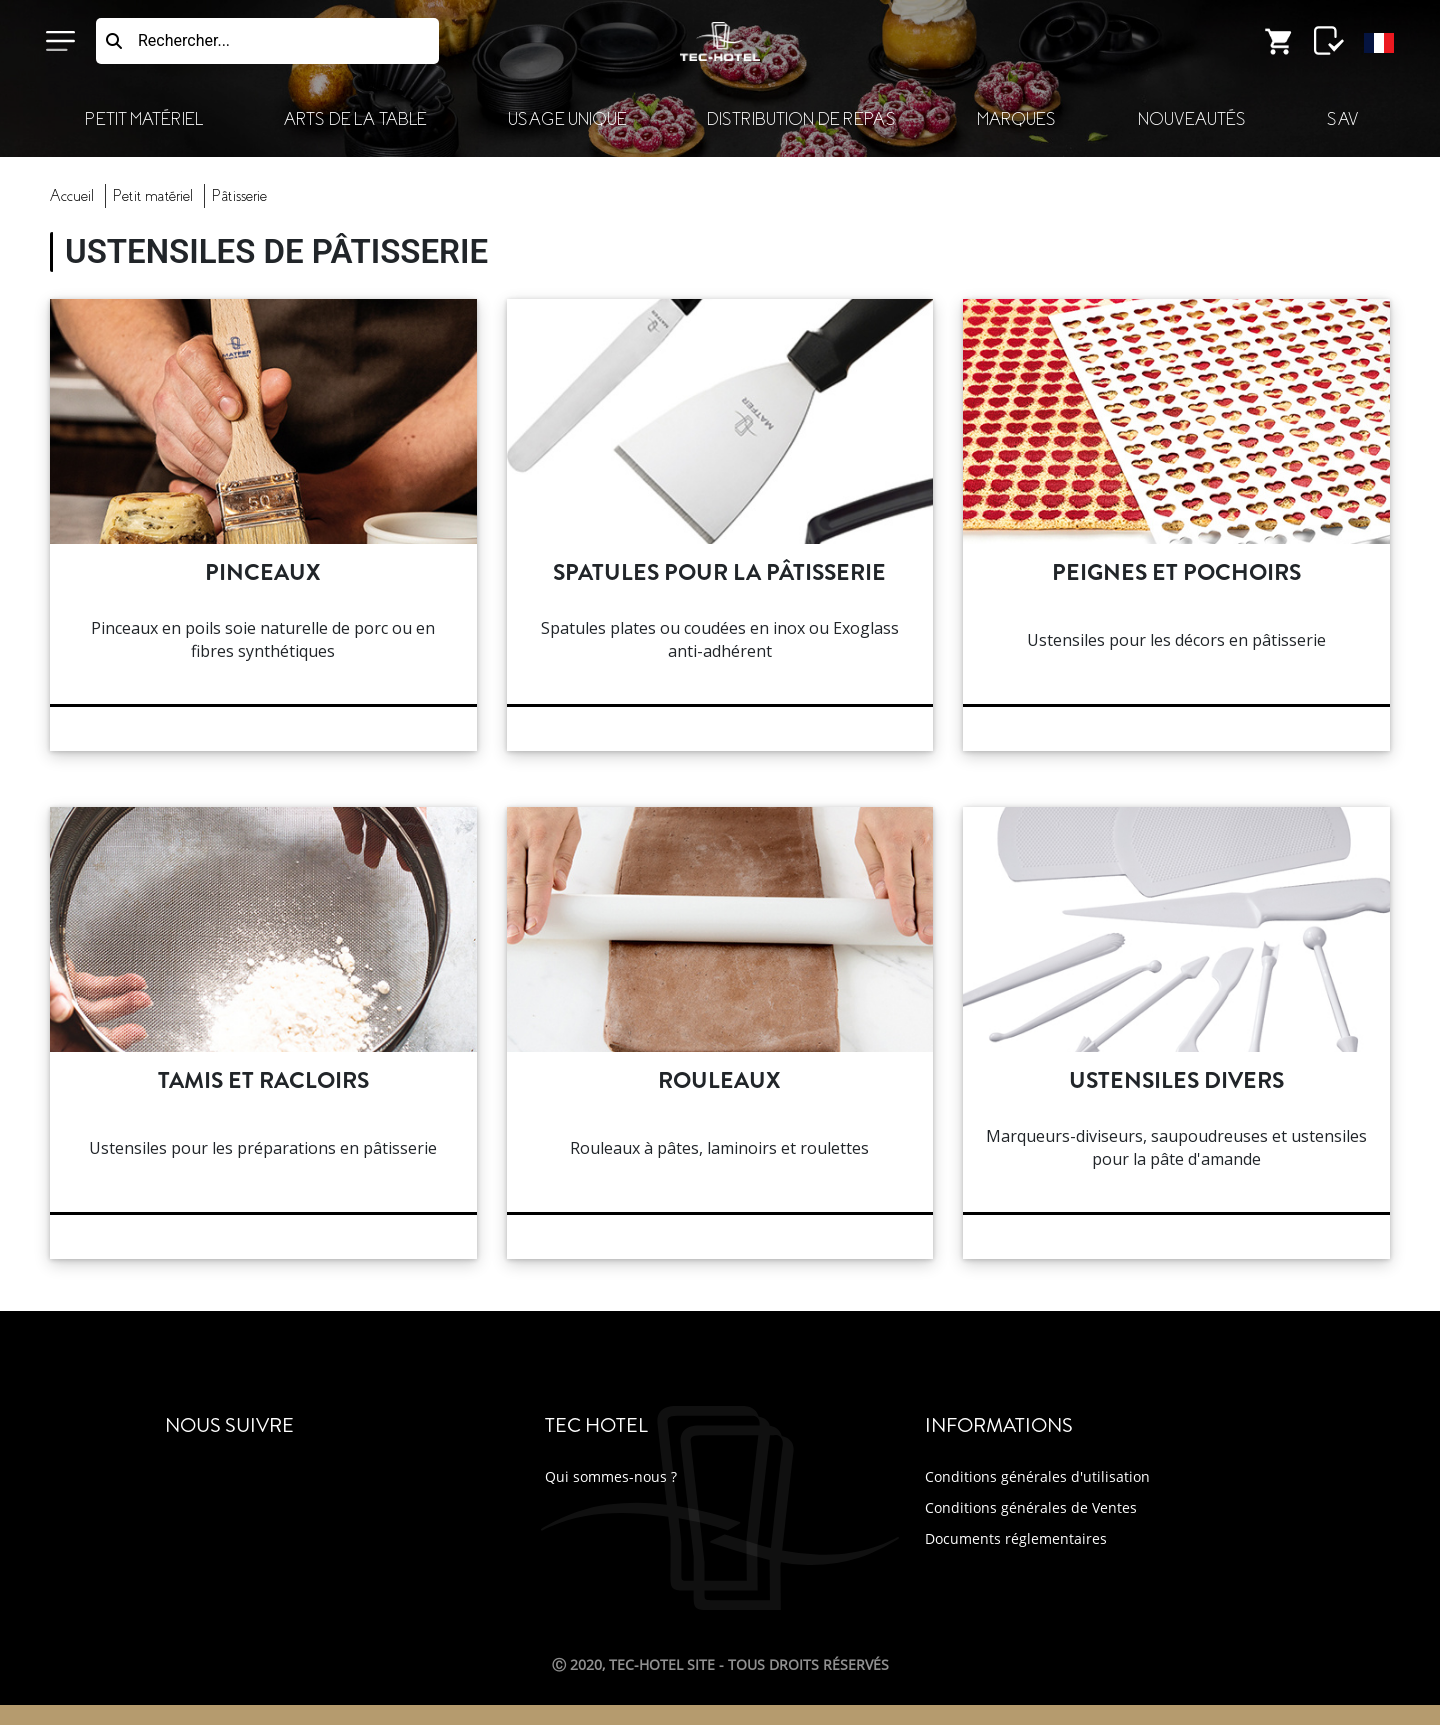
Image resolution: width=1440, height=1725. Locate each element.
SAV (1342, 119)
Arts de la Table (355, 119)
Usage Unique (567, 119)
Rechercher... (184, 40)
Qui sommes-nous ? (611, 1476)
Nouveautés (1192, 119)
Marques (1016, 119)
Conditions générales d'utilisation (1037, 1476)
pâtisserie (239, 196)
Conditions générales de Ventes (1031, 1507)
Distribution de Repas (801, 119)
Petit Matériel (144, 119)
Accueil (72, 196)
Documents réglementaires (1016, 1538)
